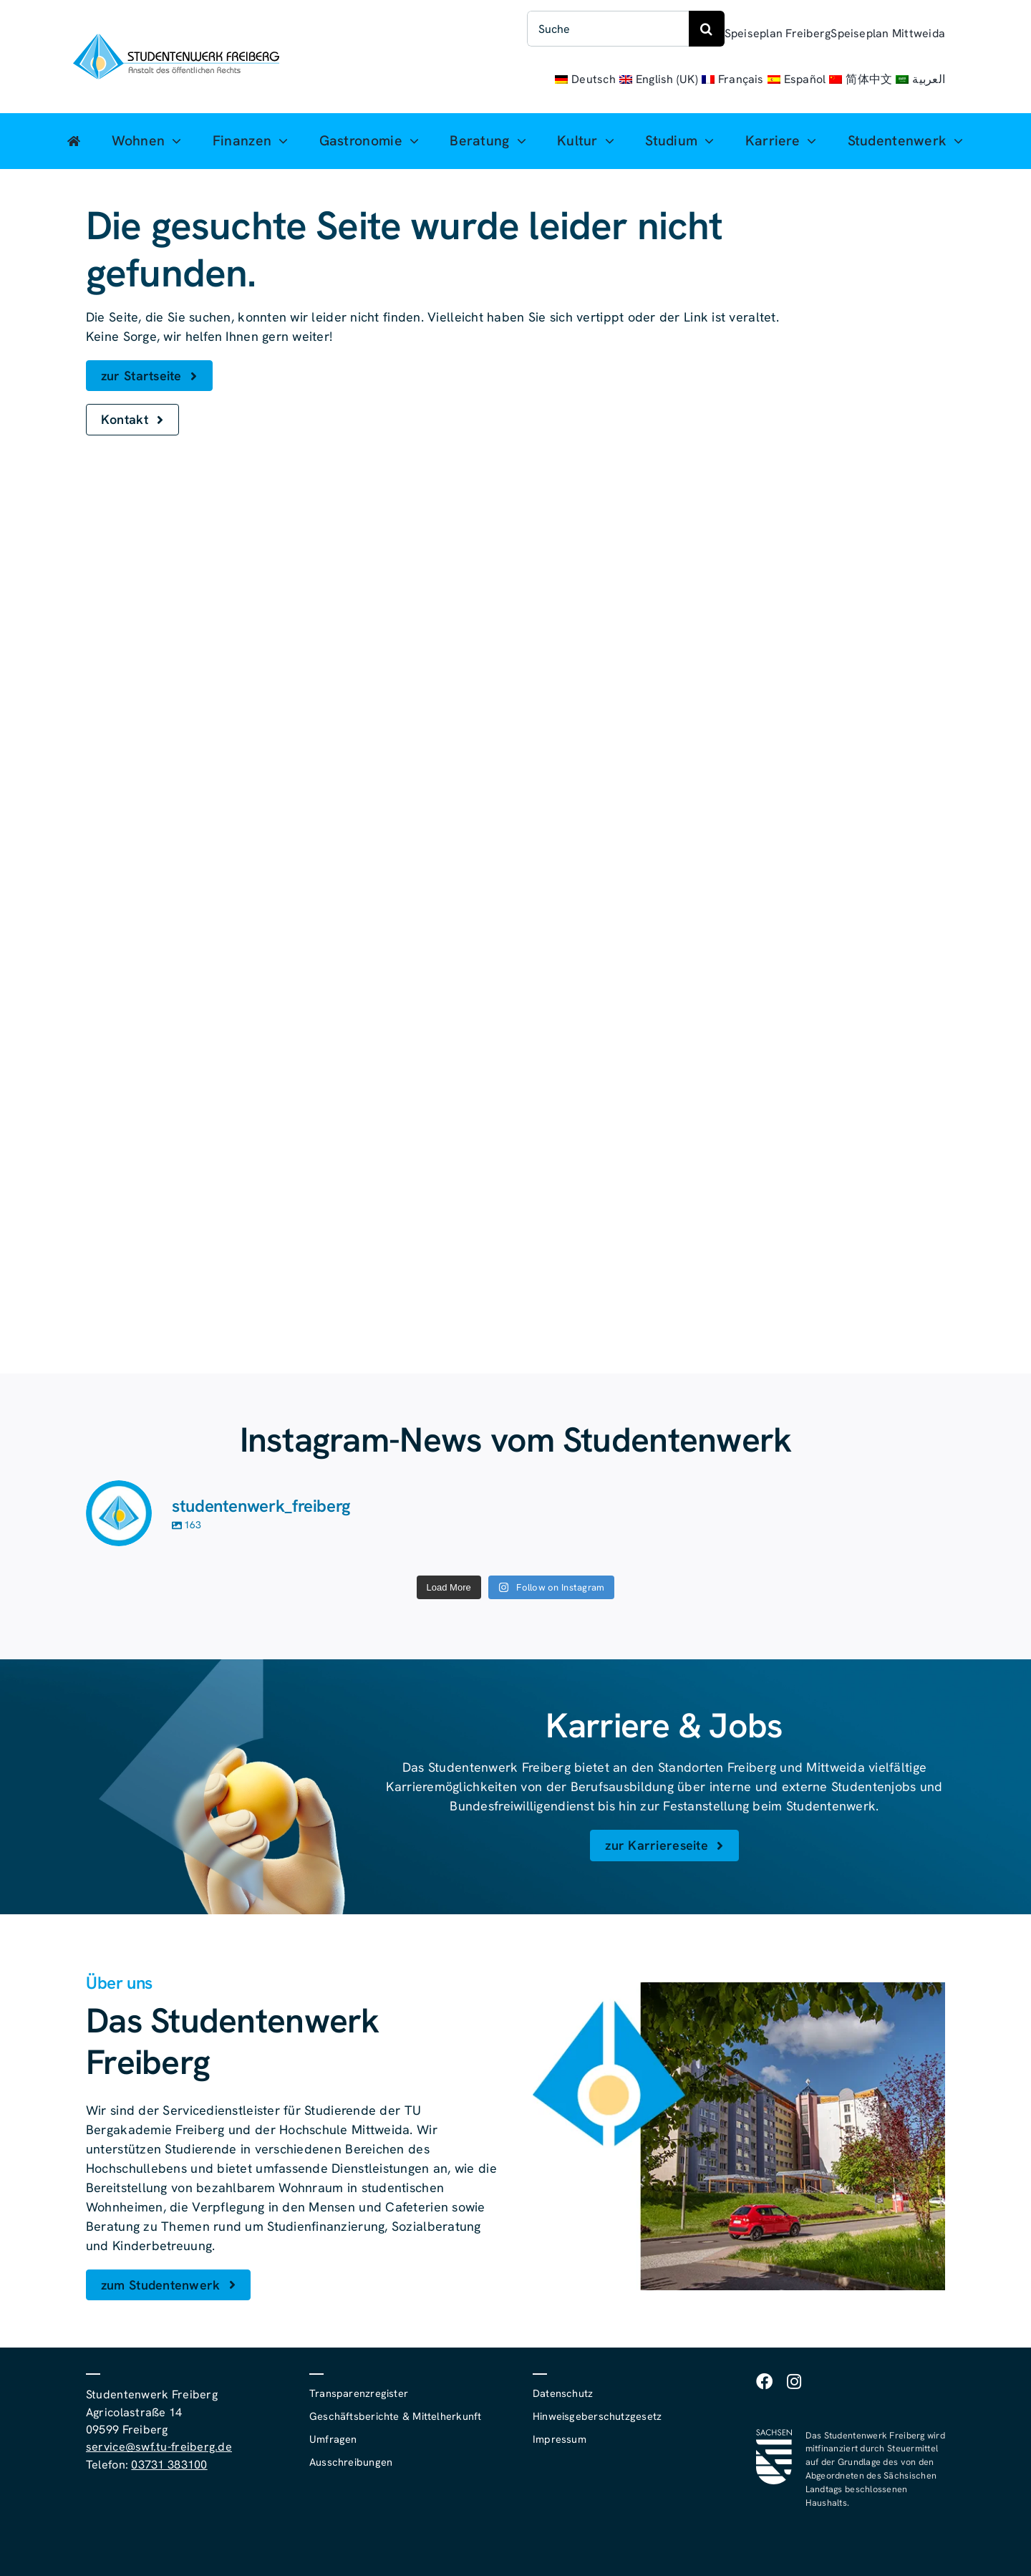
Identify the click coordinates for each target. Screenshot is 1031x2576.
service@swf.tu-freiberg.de (159, 2446)
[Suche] (608, 29)
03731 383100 (169, 2464)
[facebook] (764, 2381)
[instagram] (794, 2381)
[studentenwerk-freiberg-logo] (176, 40)
